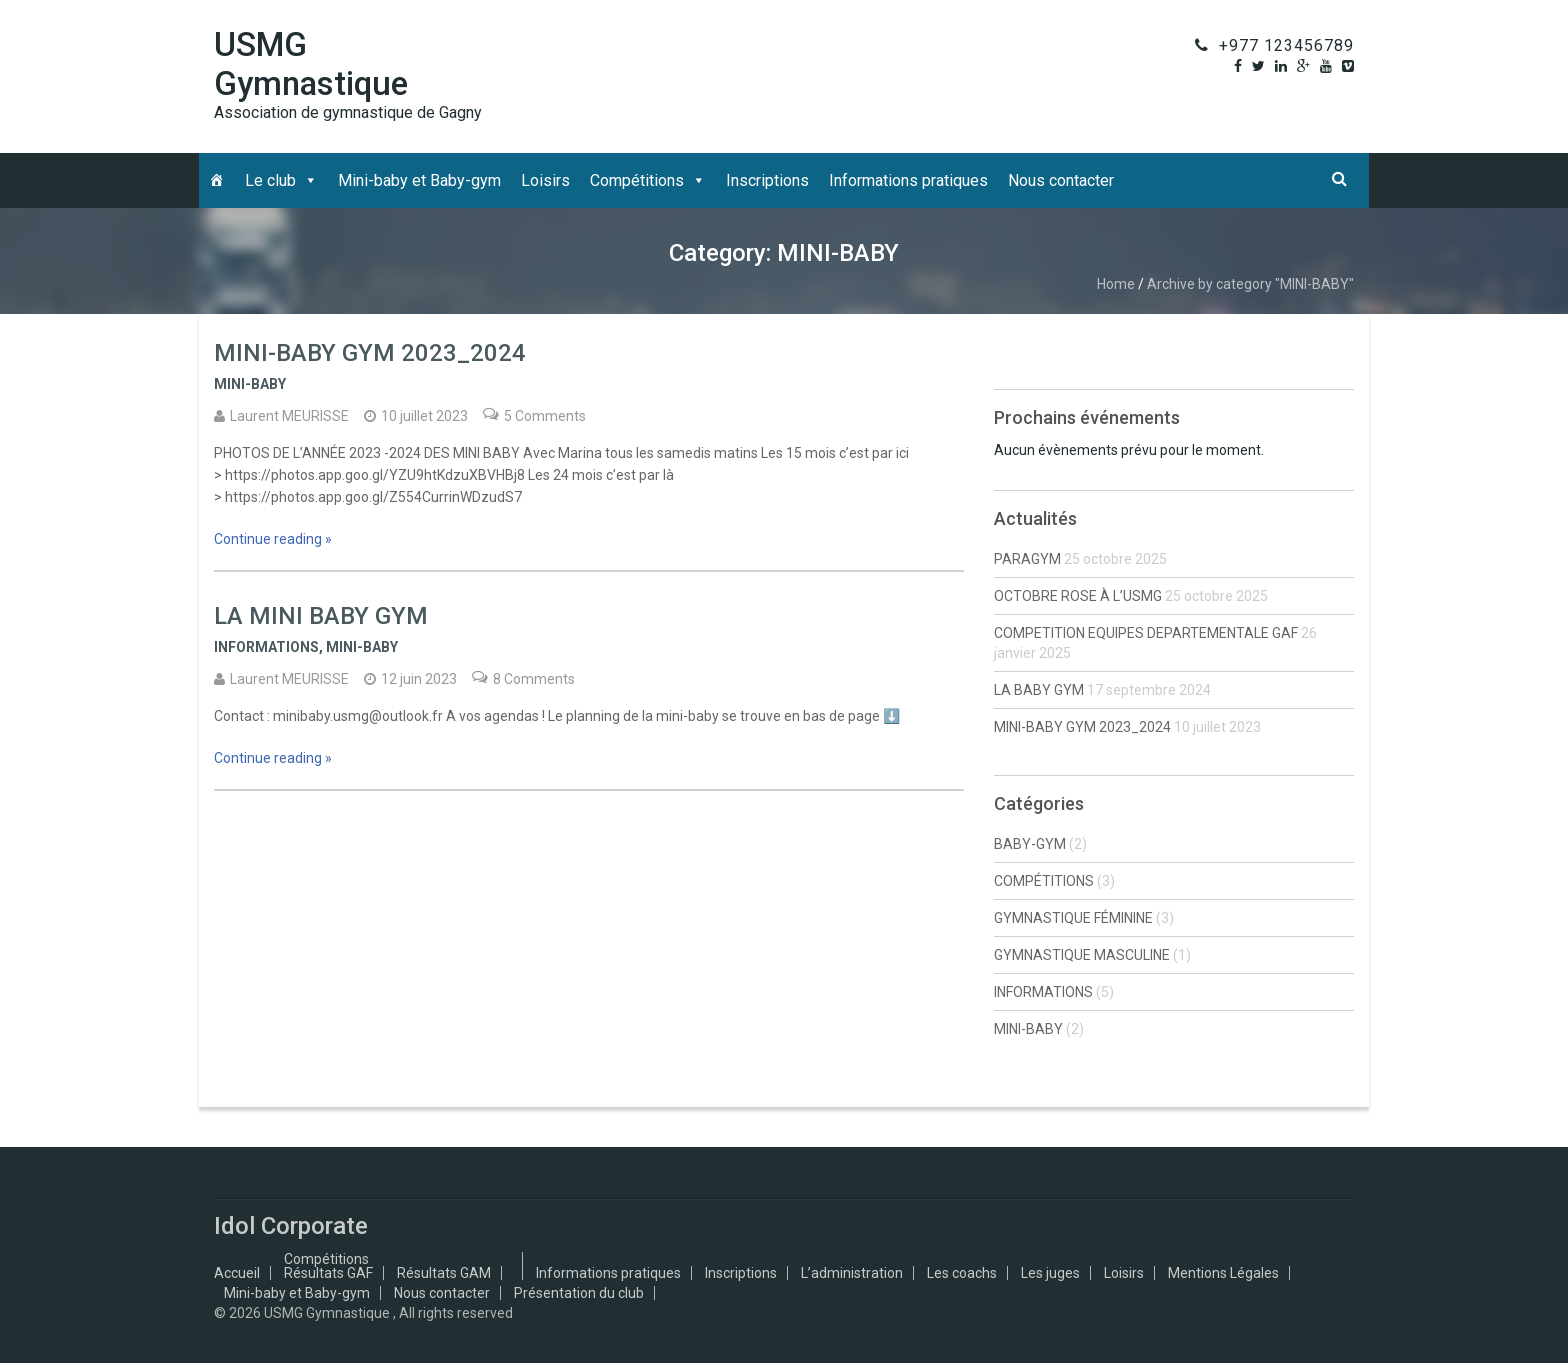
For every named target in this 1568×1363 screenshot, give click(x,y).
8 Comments (534, 679)
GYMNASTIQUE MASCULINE (1082, 955)
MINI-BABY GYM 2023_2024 (370, 353)
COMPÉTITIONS (1044, 881)
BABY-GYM (1030, 844)
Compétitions (637, 180)
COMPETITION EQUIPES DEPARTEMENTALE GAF (1146, 633)
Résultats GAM (444, 1273)
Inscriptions (767, 180)
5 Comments (545, 416)
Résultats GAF (328, 1273)
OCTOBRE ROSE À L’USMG (1078, 596)
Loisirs (545, 180)
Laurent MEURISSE (289, 416)
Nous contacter (1061, 180)
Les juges (1050, 1273)
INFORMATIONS (266, 647)
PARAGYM (1027, 559)
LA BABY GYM (1039, 690)
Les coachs (962, 1273)
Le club (270, 180)
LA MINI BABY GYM (321, 616)
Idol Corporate (291, 1226)
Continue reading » (273, 539)
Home (1116, 284)
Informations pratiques (908, 180)
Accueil (237, 1273)
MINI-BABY (250, 384)
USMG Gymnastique (311, 64)
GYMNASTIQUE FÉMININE (1073, 918)
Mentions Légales (1223, 1273)
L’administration (852, 1273)
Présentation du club (579, 1293)
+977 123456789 (1286, 45)
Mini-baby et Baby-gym (419, 180)
